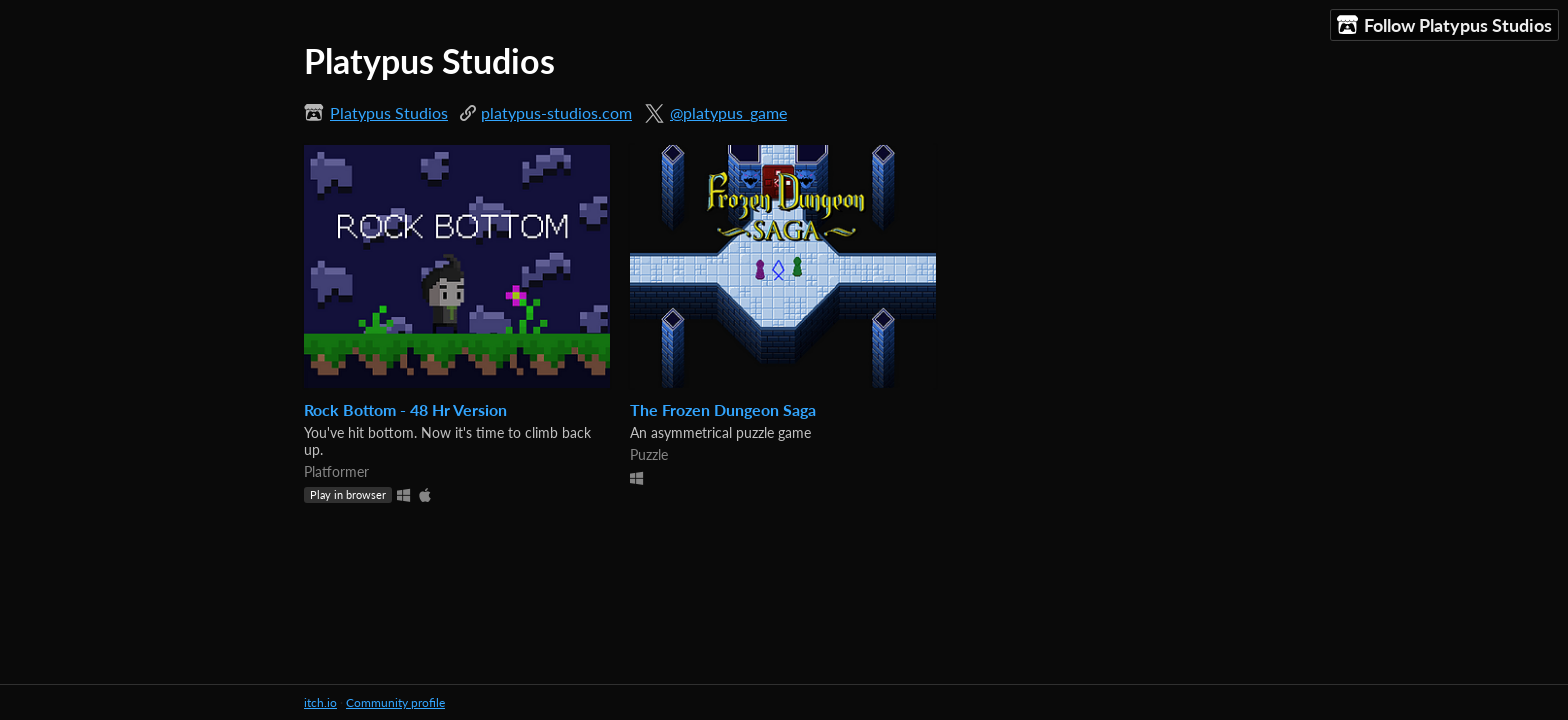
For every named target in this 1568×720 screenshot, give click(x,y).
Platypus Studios (389, 112)
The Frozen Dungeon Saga (723, 409)
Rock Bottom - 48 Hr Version (405, 409)
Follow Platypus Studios (1444, 25)
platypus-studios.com (556, 112)
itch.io (320, 702)
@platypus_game (728, 112)
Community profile (395, 702)
